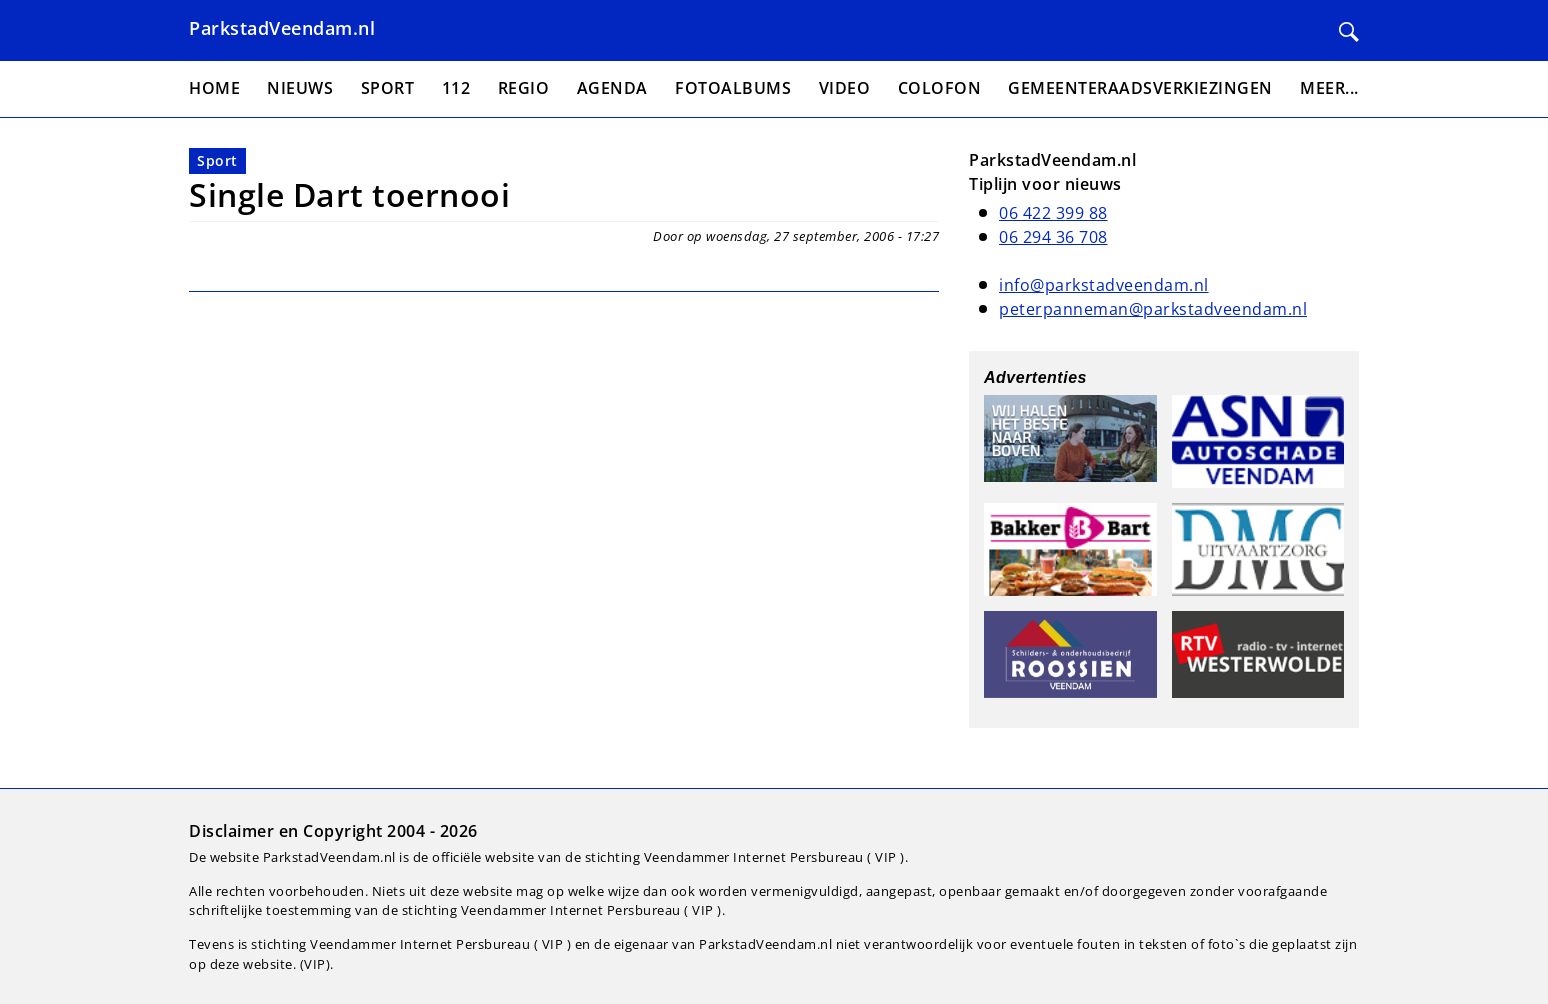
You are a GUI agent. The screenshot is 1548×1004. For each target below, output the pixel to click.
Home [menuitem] (214, 88)
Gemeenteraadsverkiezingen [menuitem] (1140, 88)
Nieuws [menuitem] (300, 88)
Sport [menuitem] (388, 88)
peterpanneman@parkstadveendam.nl (1153, 309)
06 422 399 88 (1053, 213)
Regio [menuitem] (524, 88)
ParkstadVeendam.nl (282, 28)
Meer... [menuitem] (1329, 88)
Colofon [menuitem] (940, 88)
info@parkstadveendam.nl (1104, 285)
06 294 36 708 (1053, 237)
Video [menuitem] (845, 88)
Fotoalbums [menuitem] (733, 88)
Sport (217, 160)
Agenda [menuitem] (612, 88)
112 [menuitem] (456, 88)
